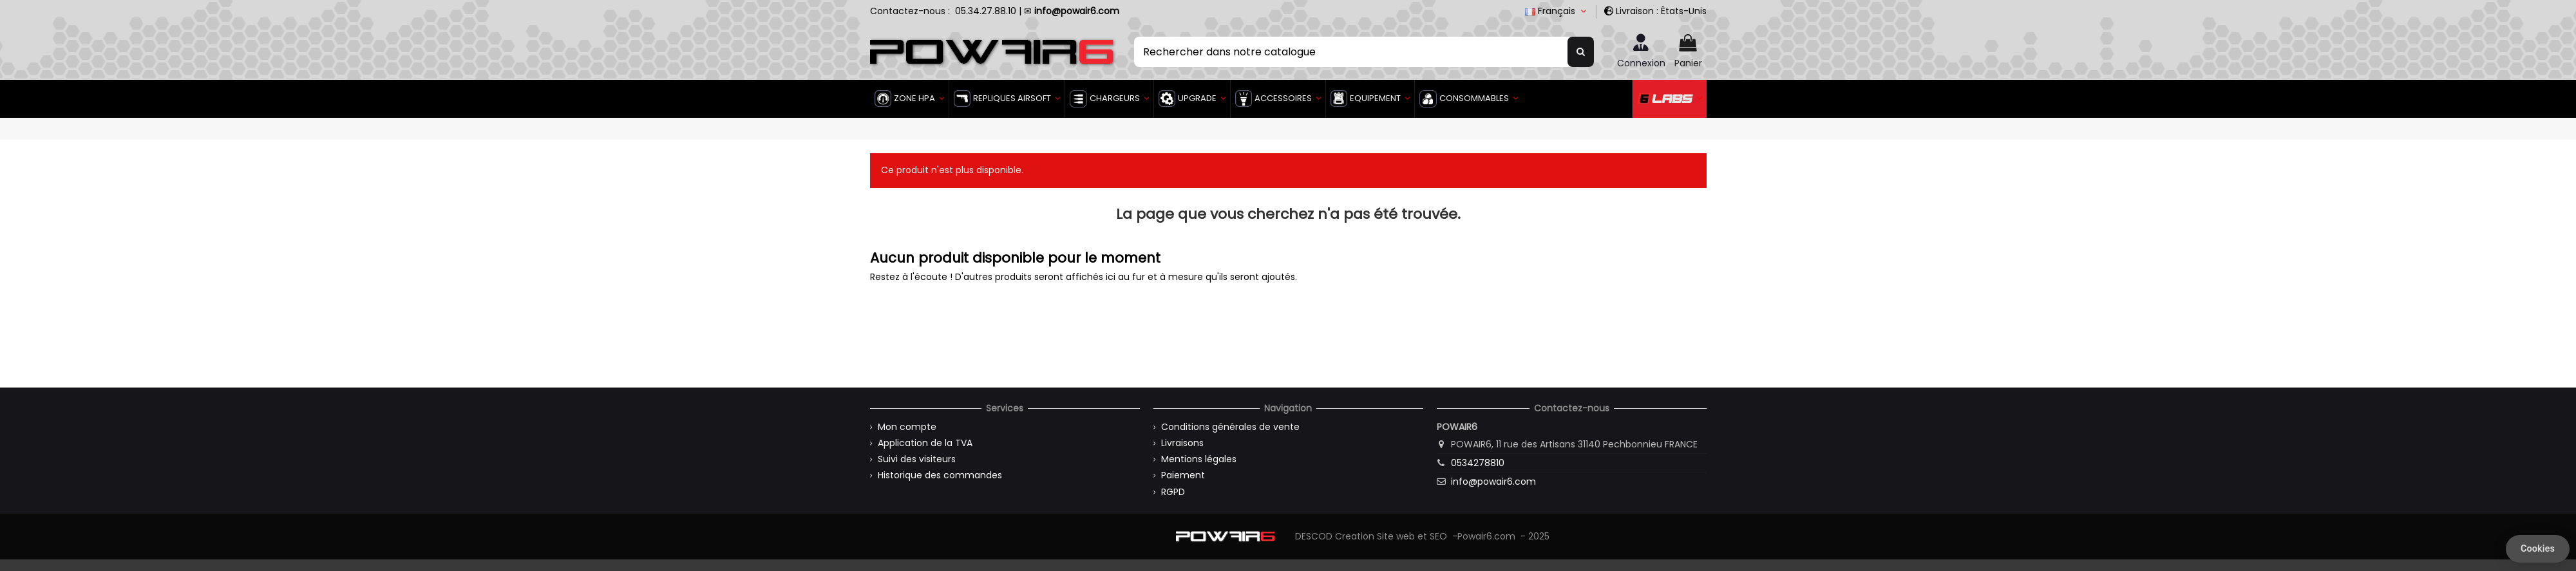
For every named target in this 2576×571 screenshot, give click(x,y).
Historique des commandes (940, 475)
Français (1557, 11)
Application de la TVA (925, 443)
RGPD (1173, 492)
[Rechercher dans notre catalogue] (1580, 51)
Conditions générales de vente (1230, 427)
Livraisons (1182, 443)
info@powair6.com (1493, 481)
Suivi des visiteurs (917, 459)
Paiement (1183, 475)
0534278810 (1477, 462)
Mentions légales (1198, 459)
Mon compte (907, 427)
